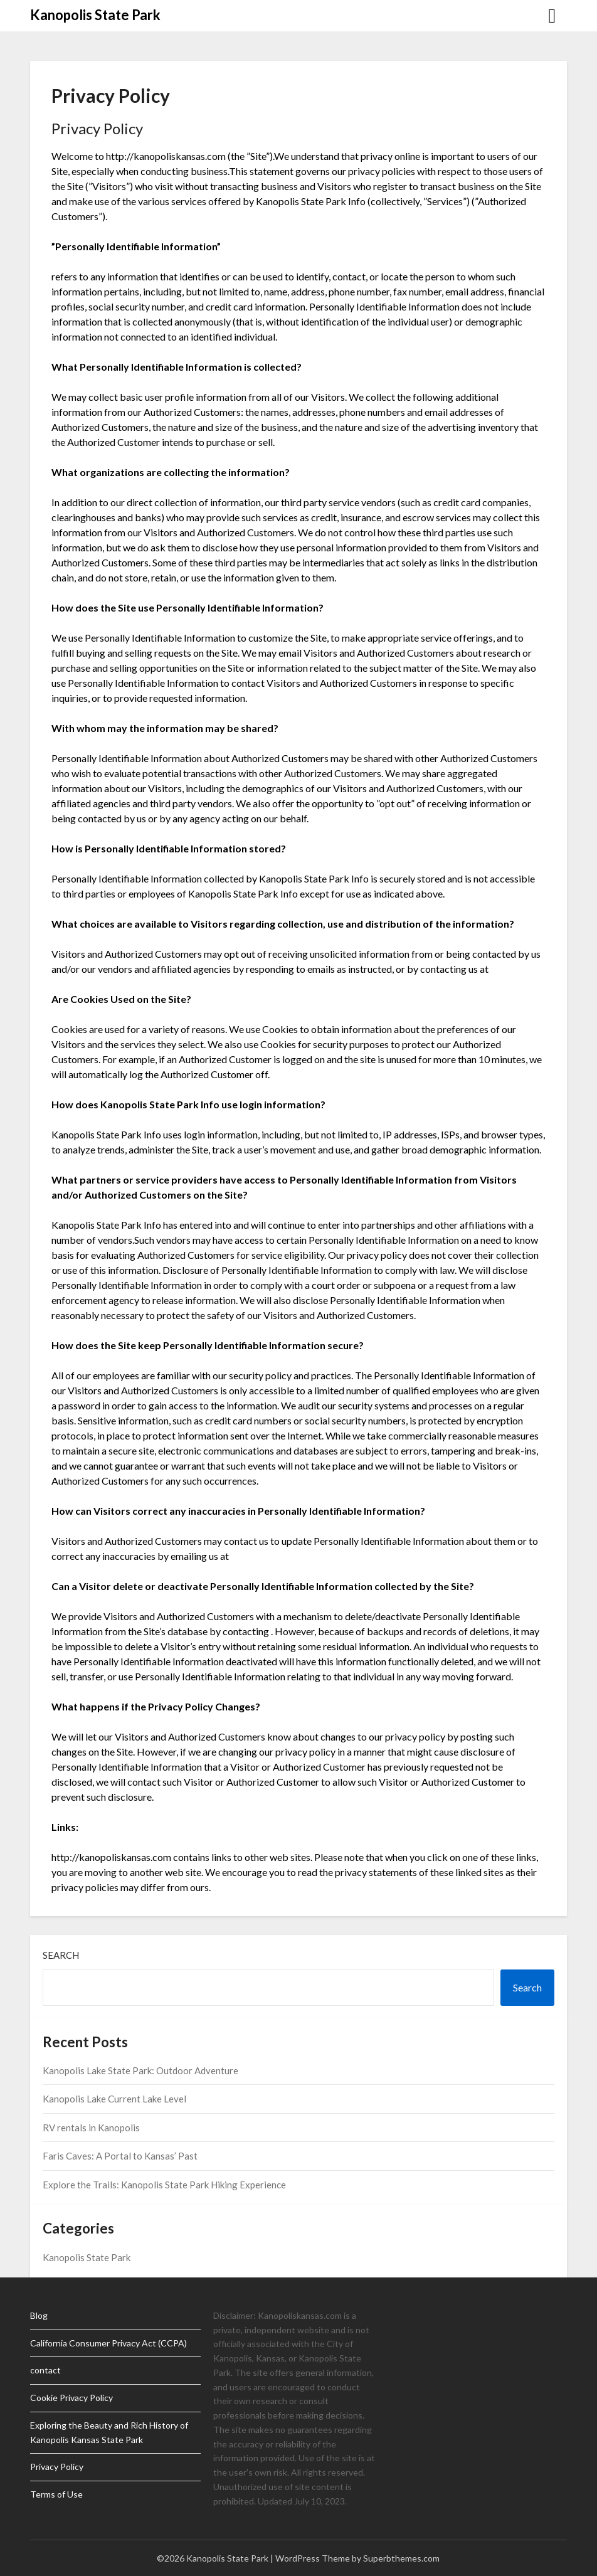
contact (45, 2370)
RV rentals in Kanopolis (91, 2127)
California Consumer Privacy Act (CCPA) (108, 2343)
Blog (39, 2315)
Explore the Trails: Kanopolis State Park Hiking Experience (164, 2184)
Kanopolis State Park (95, 14)
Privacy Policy (56, 2466)
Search (61, 1955)
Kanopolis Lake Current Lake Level (114, 2098)
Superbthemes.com (401, 2558)
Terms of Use (56, 2494)
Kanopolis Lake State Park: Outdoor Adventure (140, 2070)
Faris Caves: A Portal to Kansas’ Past (120, 2155)
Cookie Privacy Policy (71, 2397)
